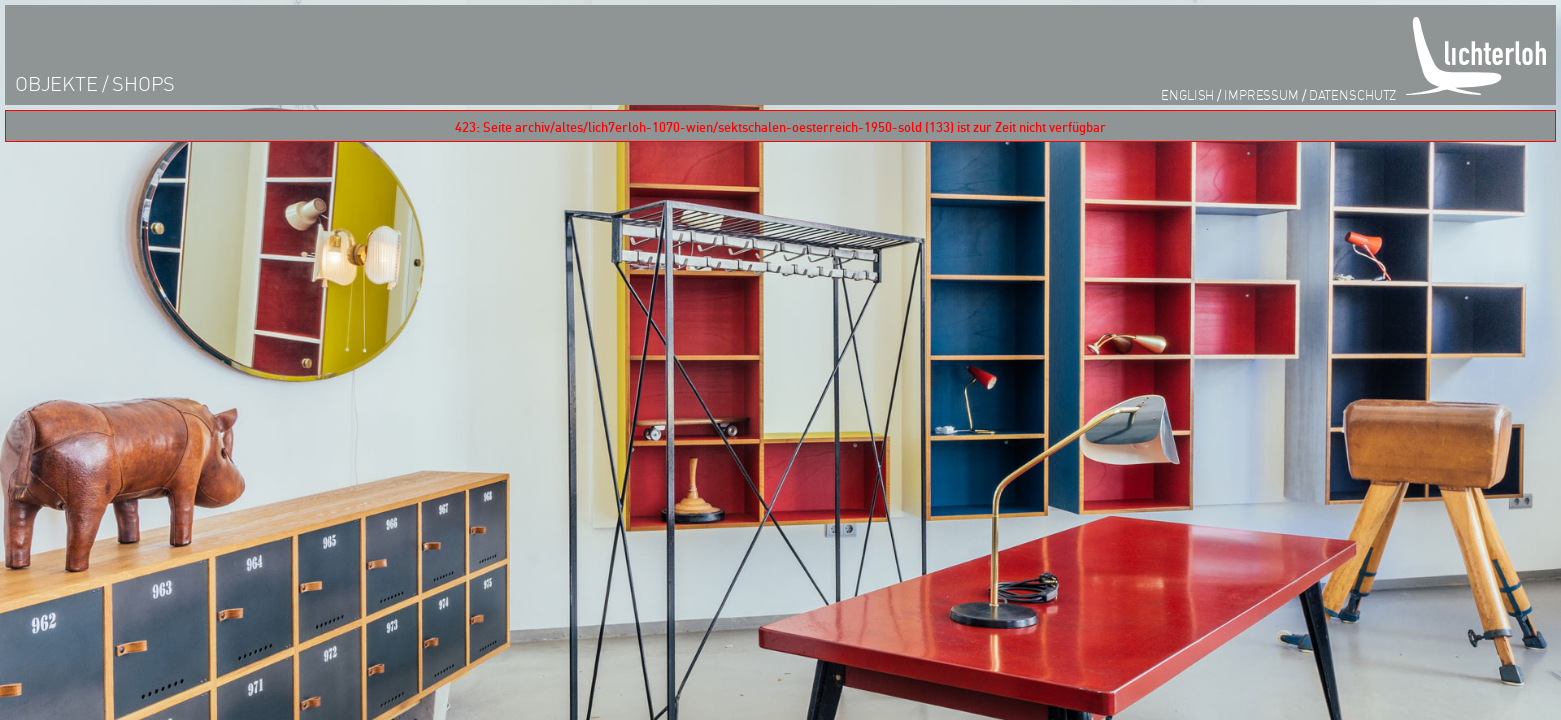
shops (143, 83)
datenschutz (1353, 94)
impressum (1261, 94)
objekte (56, 83)
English (1187, 94)
